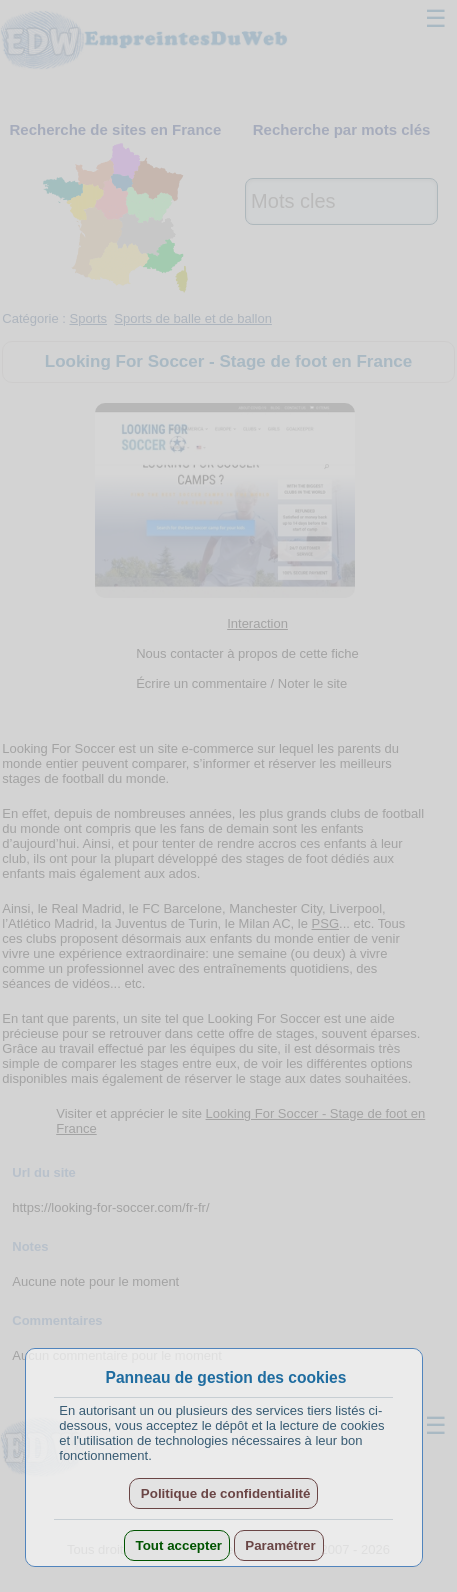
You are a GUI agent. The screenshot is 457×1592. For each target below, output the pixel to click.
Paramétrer (279, 1545)
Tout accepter (177, 1545)
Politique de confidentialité (223, 1493)
